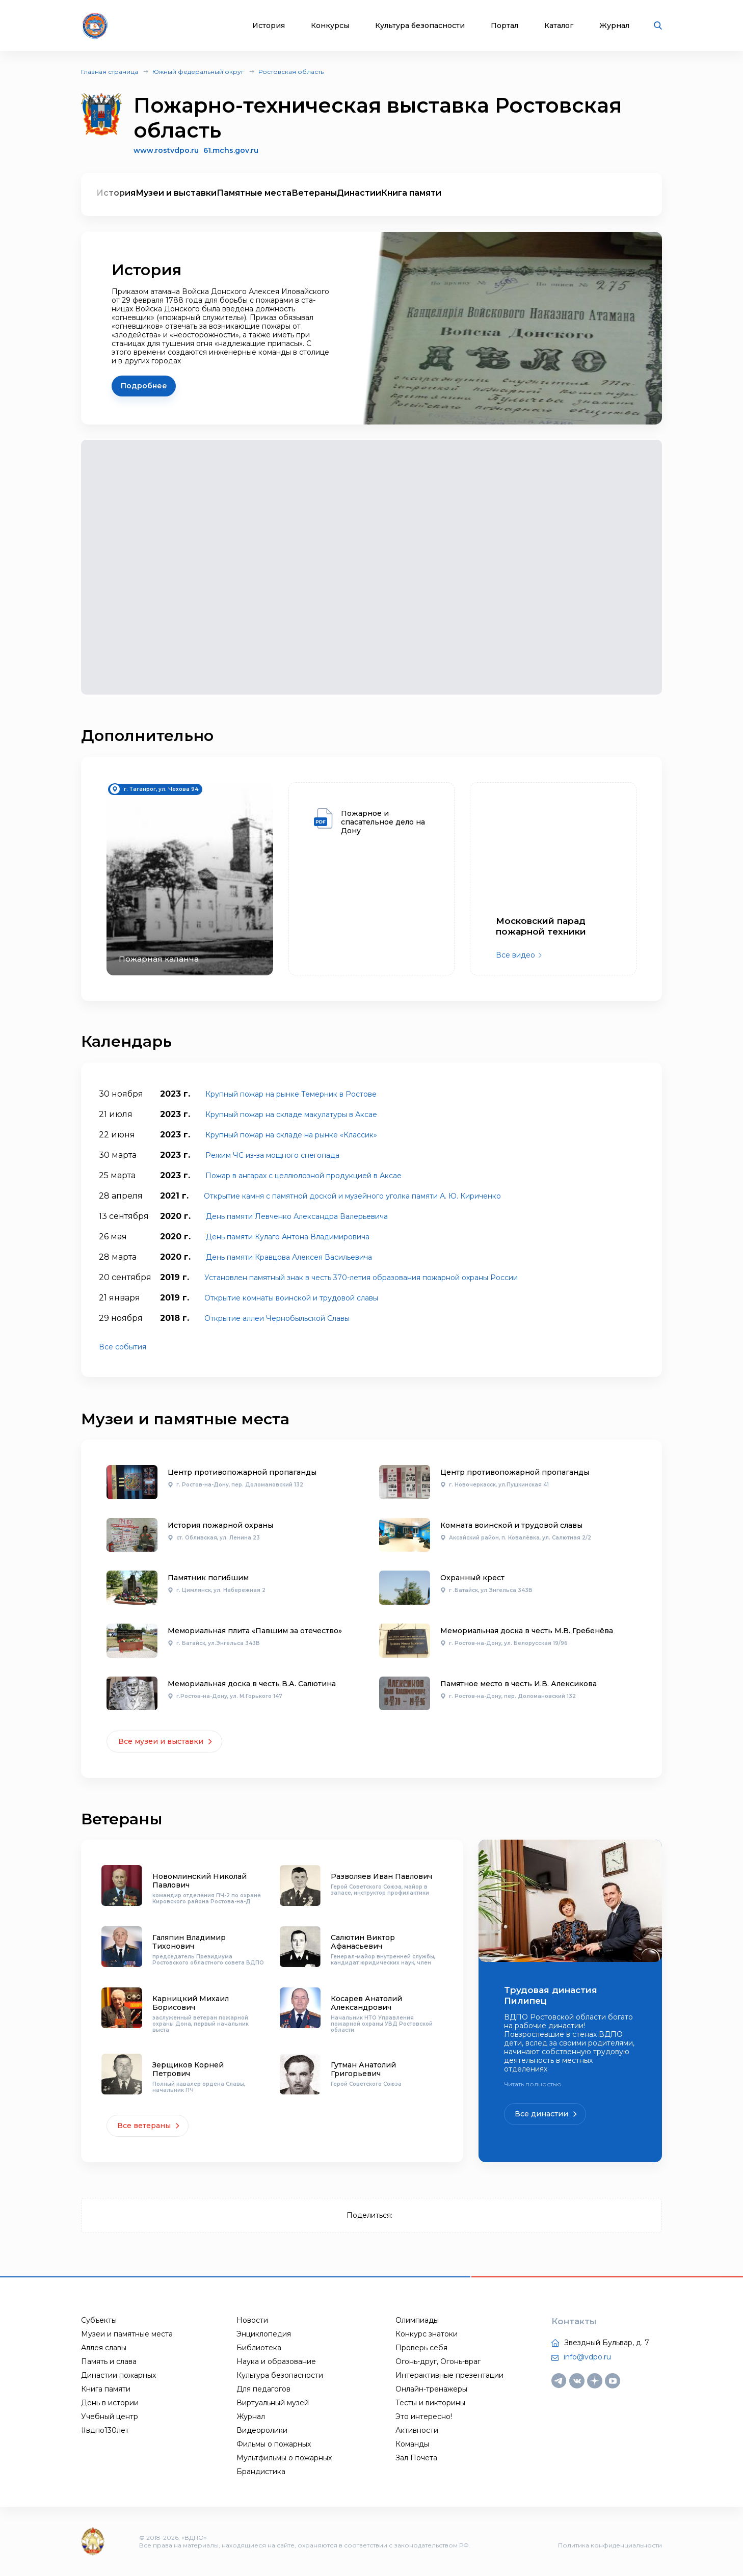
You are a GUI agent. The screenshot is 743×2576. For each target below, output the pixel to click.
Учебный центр (109, 2416)
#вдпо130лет (105, 2430)
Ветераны (314, 193)
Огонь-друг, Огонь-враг (438, 2361)
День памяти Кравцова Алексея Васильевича (289, 1257)
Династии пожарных (118, 2375)
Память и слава (109, 2361)
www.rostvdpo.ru (166, 150)
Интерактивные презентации (449, 2375)
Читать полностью (533, 2084)
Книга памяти (411, 193)
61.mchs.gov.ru (230, 150)
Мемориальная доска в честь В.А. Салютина (252, 1683)
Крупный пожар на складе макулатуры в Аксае (291, 1114)
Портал (504, 25)
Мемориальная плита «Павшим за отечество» (255, 1630)
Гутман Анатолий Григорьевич (363, 2069)
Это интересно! (423, 2416)
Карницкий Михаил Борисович (190, 2003)
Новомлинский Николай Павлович (199, 1881)
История (268, 25)
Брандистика (260, 2471)
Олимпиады (417, 2320)
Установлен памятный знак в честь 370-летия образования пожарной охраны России (361, 1277)
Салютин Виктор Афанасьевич (363, 1942)
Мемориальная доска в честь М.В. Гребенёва (526, 1630)
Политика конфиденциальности (610, 2545)
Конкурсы (330, 25)
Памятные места (254, 193)
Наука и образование (276, 2361)
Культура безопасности (420, 25)
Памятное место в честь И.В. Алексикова (518, 1683)
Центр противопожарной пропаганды (242, 1472)
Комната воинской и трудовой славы (511, 1525)
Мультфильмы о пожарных (284, 2457)
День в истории (110, 2402)
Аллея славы (103, 2347)
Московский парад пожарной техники (541, 926)
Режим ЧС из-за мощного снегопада (272, 1155)
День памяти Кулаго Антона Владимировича (287, 1236)
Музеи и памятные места (127, 2334)
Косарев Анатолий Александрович (366, 2003)
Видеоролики (261, 2430)
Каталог (558, 25)
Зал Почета (416, 2457)
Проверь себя (421, 2347)
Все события (122, 1347)
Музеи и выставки (176, 193)
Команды (412, 2444)
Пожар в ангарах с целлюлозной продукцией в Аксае (303, 1175)
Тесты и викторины (430, 2402)
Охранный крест (472, 1577)
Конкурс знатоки (426, 2334)
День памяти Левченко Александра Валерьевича (297, 1216)
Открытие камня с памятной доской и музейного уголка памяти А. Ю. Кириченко (352, 1196)
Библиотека (258, 2347)
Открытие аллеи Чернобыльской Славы (277, 1318)
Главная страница (109, 71)
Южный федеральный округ (198, 71)
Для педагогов (263, 2389)
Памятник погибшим (208, 1577)
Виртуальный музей (272, 2402)
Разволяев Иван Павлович (381, 1876)
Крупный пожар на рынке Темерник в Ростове (291, 1094)
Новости (252, 2320)
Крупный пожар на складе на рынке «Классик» (291, 1134)
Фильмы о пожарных (273, 2444)
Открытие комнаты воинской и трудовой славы (291, 1298)
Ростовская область (291, 71)
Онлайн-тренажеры (431, 2389)
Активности (416, 2430)
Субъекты (99, 2320)
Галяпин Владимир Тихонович (189, 1942)
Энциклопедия (263, 2334)
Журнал (614, 25)
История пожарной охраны (220, 1525)
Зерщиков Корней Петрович (188, 2069)
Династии (359, 193)
